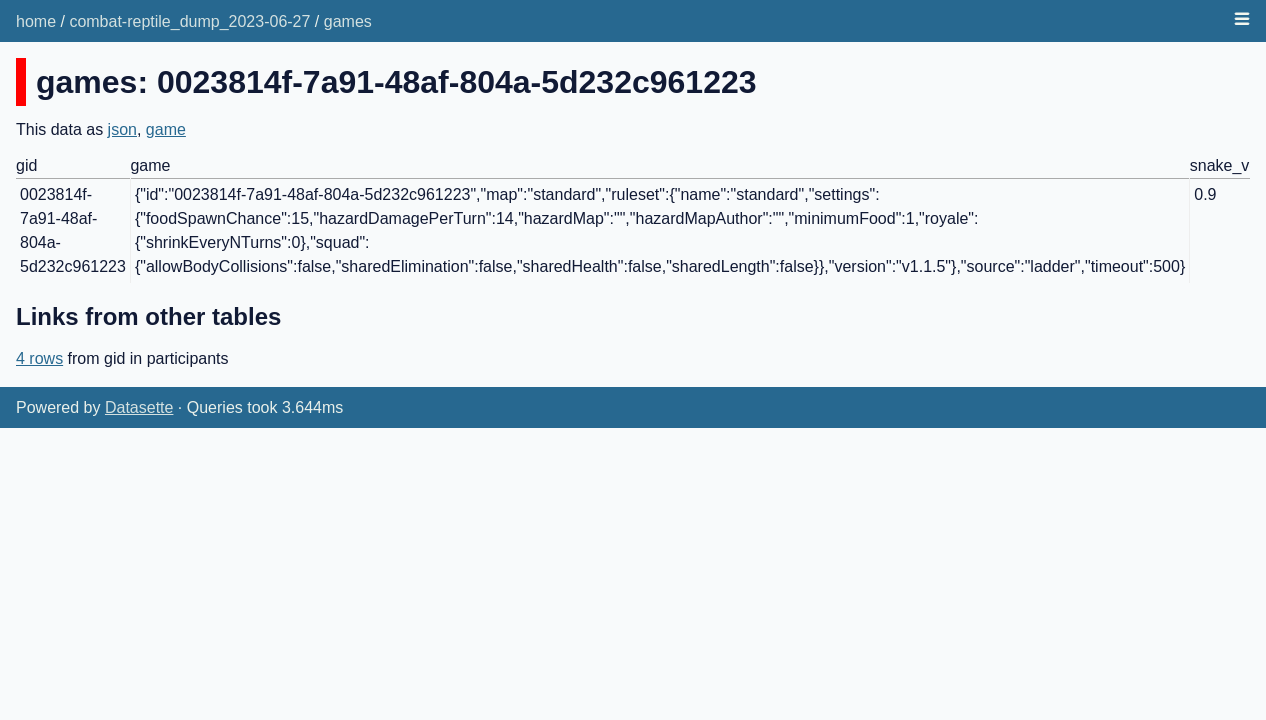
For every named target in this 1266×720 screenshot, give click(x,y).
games (348, 21)
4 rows (39, 358)
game (166, 129)
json (122, 129)
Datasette (139, 407)
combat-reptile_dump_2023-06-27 (189, 21)
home (36, 21)
